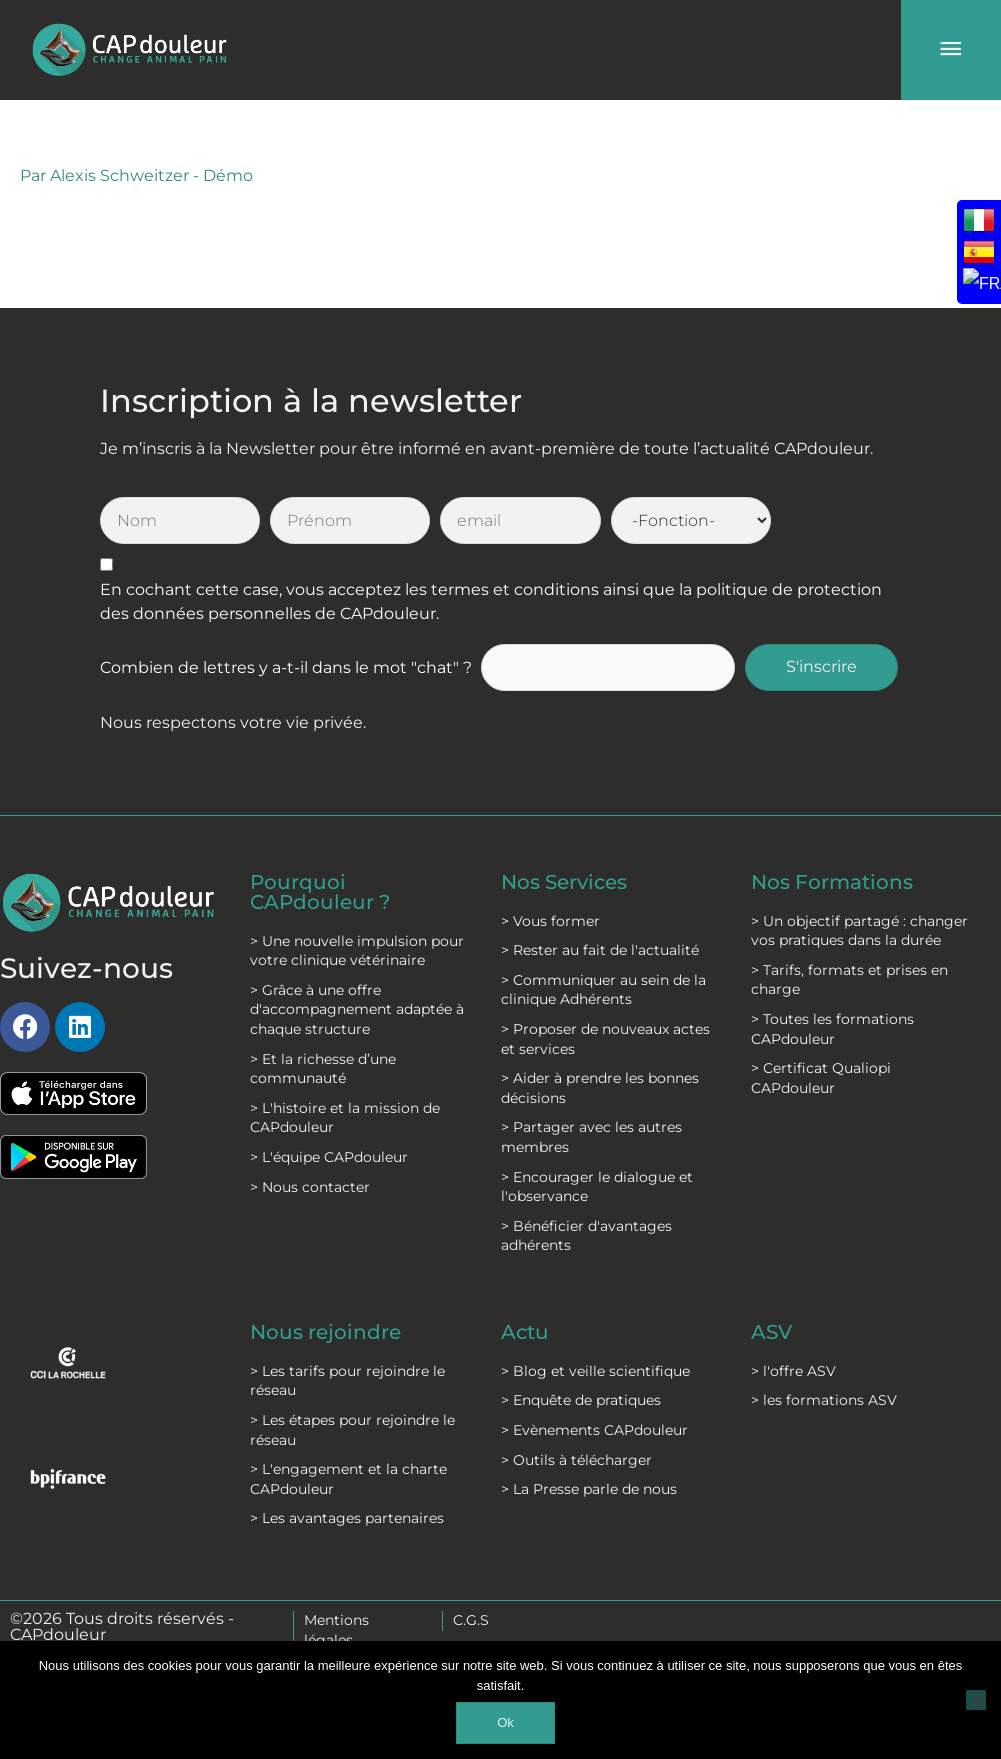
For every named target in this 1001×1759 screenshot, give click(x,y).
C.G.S (471, 1620)
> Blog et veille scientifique (595, 1371)
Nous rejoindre (325, 1332)
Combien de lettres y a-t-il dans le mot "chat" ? (286, 667)
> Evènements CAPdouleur (594, 1430)
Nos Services (564, 882)
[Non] (976, 1700)
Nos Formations (832, 882)
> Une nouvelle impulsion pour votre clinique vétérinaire (357, 951)
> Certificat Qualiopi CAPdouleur (821, 1078)
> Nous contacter (310, 1187)
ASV (771, 1332)
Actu (525, 1332)
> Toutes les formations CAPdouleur (832, 1029)
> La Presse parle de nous (589, 1489)
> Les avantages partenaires (347, 1518)
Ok (505, 1722)
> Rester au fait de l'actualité (600, 950)
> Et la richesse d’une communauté (323, 1069)
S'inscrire (821, 666)
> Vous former (550, 921)
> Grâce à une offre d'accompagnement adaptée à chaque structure (357, 1009)
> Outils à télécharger (576, 1460)
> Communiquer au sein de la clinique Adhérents (603, 990)
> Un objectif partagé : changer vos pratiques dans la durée (859, 931)
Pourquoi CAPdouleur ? (320, 892)
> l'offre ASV (793, 1371)
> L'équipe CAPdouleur (329, 1157)
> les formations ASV (824, 1400)
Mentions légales (336, 1630)
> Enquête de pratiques (581, 1400)
